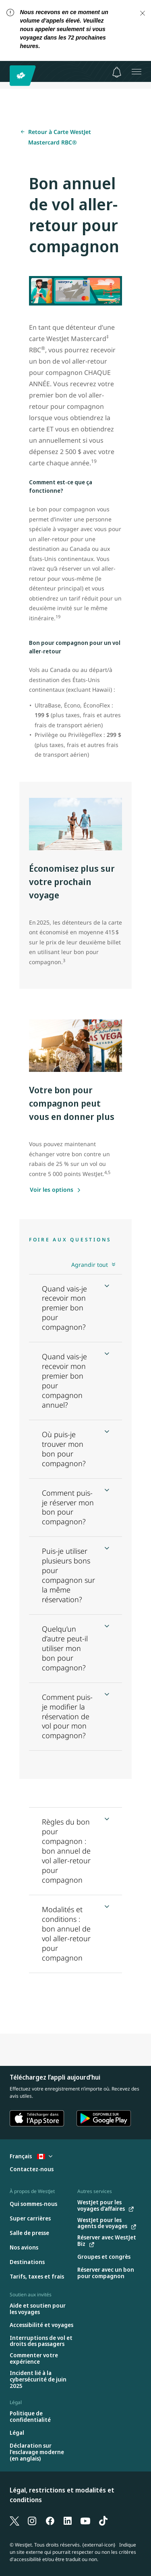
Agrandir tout (89, 1264)
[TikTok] (103, 2520)
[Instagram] (32, 2520)
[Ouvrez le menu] (136, 71)
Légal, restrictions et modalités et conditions (62, 2495)
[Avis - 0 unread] (116, 72)
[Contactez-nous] (32, 2169)
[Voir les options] (55, 1189)
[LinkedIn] (67, 2520)
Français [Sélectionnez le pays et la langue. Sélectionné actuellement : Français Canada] (31, 2156)
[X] (14, 2520)
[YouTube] (85, 2520)
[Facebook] (50, 2520)
